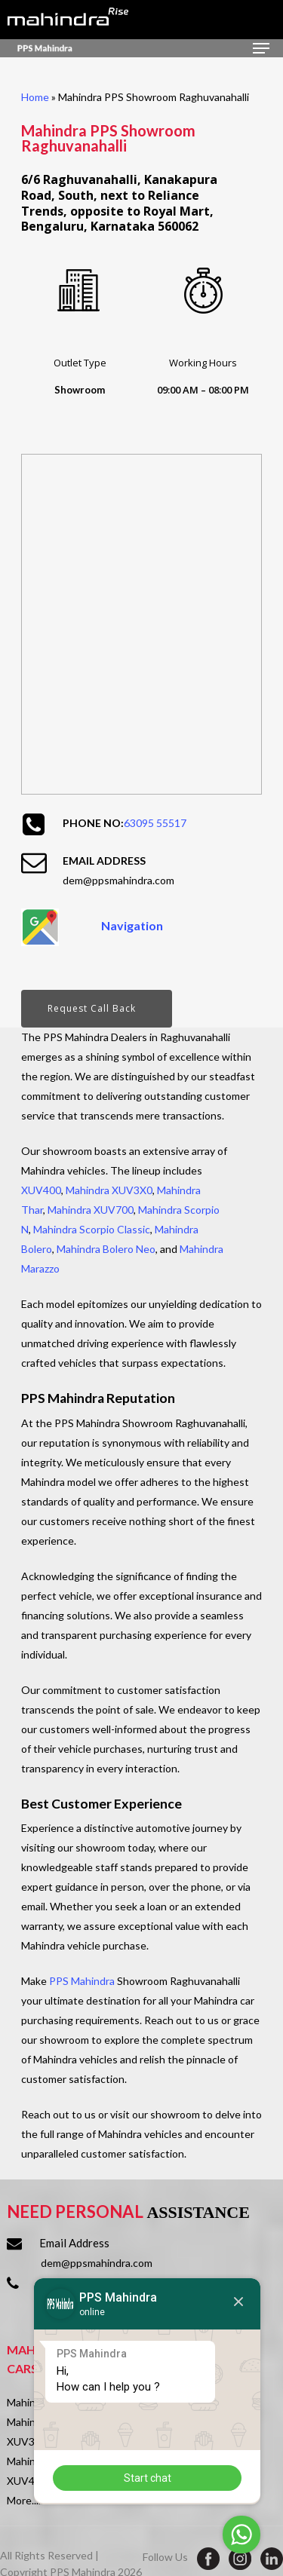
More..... (25, 2500)
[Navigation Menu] (261, 48)
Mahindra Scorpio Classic (91, 1229)
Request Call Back (92, 1008)
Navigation (132, 925)
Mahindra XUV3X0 (109, 1190)
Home (35, 96)
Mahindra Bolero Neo (106, 1248)
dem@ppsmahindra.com (118, 880)
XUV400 (41, 1190)
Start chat (147, 2478)
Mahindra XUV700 (91, 1209)
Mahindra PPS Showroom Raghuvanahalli (108, 138)
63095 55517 (155, 822)
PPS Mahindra (82, 1980)
